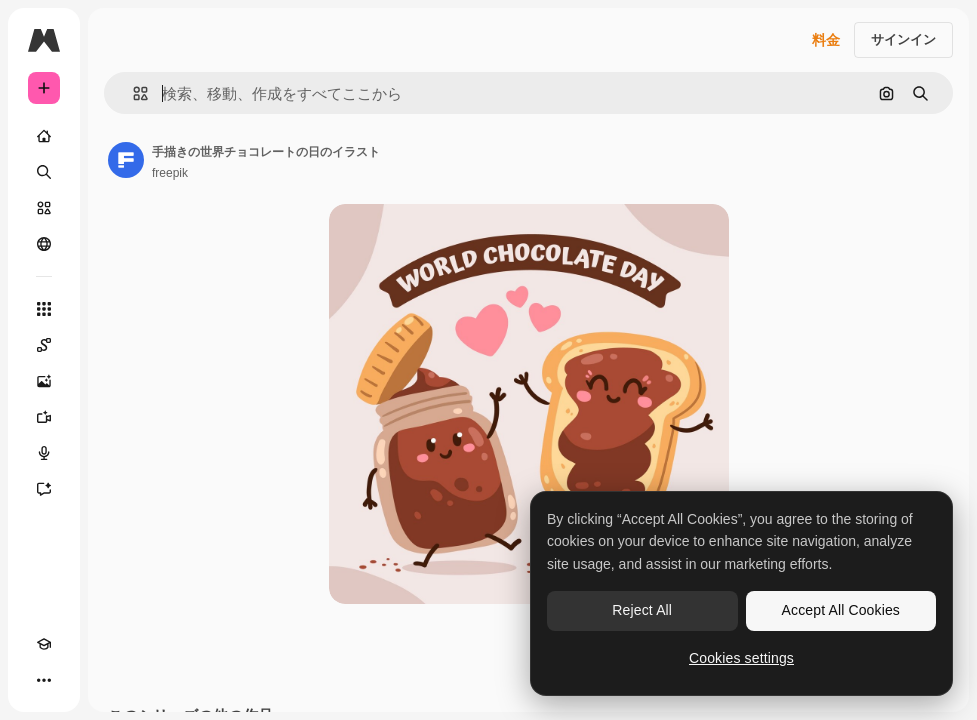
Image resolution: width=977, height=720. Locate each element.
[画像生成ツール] (44, 381)
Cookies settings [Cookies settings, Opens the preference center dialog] (741, 658)
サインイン (903, 39)
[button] (132, 93)
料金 (826, 40)
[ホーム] (44, 136)
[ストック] (44, 208)
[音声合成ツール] (44, 453)
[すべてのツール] (44, 309)
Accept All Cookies (841, 610)
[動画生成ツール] (44, 417)
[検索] (44, 172)
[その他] (44, 680)
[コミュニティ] (44, 244)
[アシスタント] (44, 489)
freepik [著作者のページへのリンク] (170, 173)
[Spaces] (44, 345)
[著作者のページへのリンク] (126, 160)
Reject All (642, 610)
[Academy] (44, 644)
